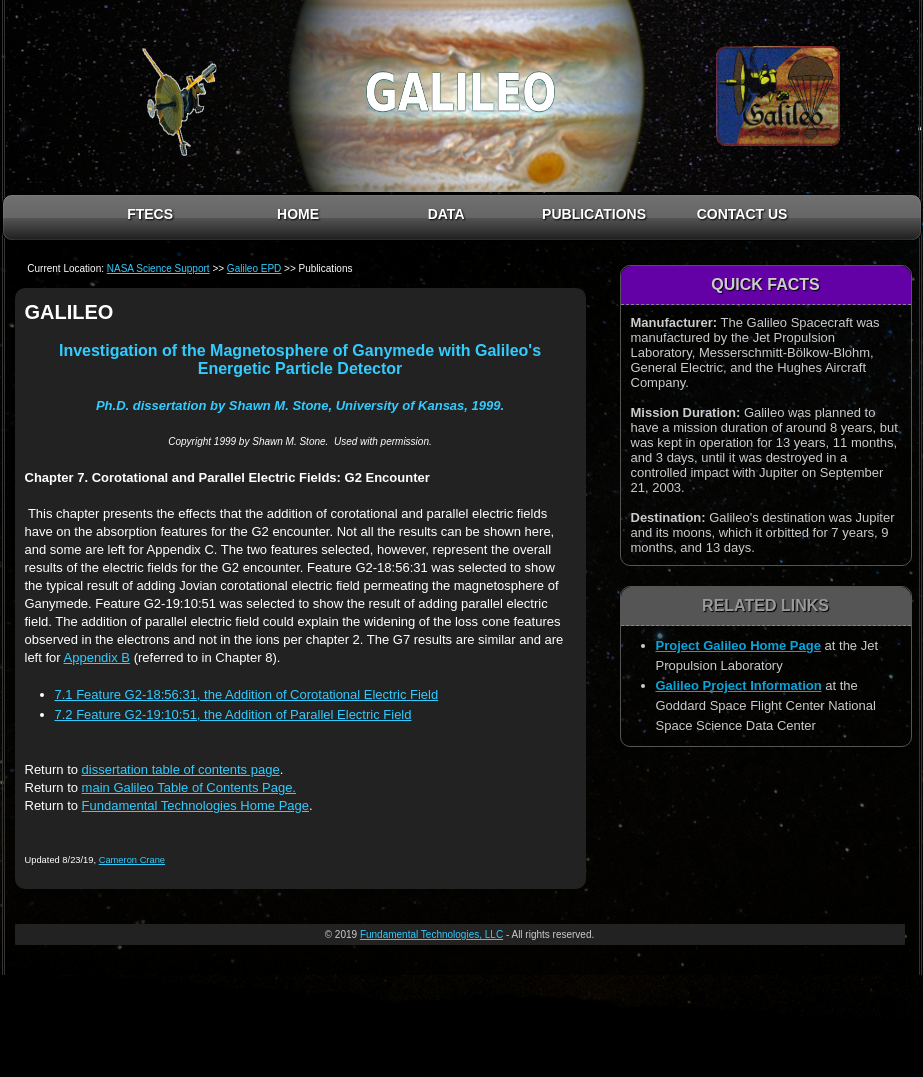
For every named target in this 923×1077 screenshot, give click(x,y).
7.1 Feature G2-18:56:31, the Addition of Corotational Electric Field (247, 694)
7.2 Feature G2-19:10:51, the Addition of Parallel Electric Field (233, 714)
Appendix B (97, 657)
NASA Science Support (158, 268)
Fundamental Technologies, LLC (431, 934)
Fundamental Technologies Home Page (195, 805)
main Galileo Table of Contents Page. (189, 787)
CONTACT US (742, 214)
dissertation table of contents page (181, 769)
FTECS (150, 214)
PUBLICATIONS (594, 214)
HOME (298, 214)
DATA (446, 214)
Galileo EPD (254, 268)
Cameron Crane (132, 860)
